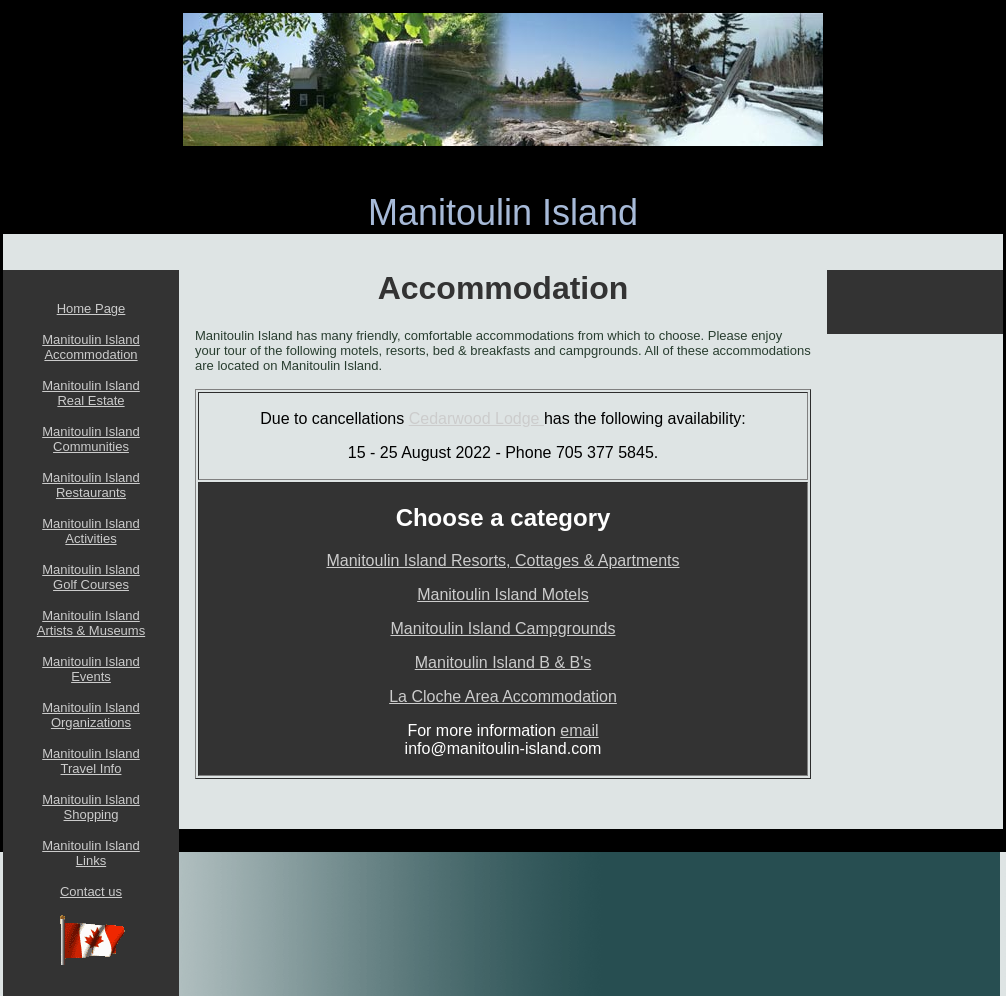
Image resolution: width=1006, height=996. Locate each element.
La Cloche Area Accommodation (503, 696)
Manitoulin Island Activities (91, 531)
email (579, 730)
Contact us (91, 891)
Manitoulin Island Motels (503, 594)
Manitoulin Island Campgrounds (502, 628)
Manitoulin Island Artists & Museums (91, 623)
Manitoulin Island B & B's (503, 662)
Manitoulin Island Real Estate (91, 393)
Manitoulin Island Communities (91, 439)
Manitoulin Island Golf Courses (91, 577)
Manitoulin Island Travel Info (91, 761)
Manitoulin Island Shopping (91, 807)
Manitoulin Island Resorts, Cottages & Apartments (502, 560)
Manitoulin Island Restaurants (91, 485)
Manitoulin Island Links (91, 853)
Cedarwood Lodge (476, 418)
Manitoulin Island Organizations (91, 715)
